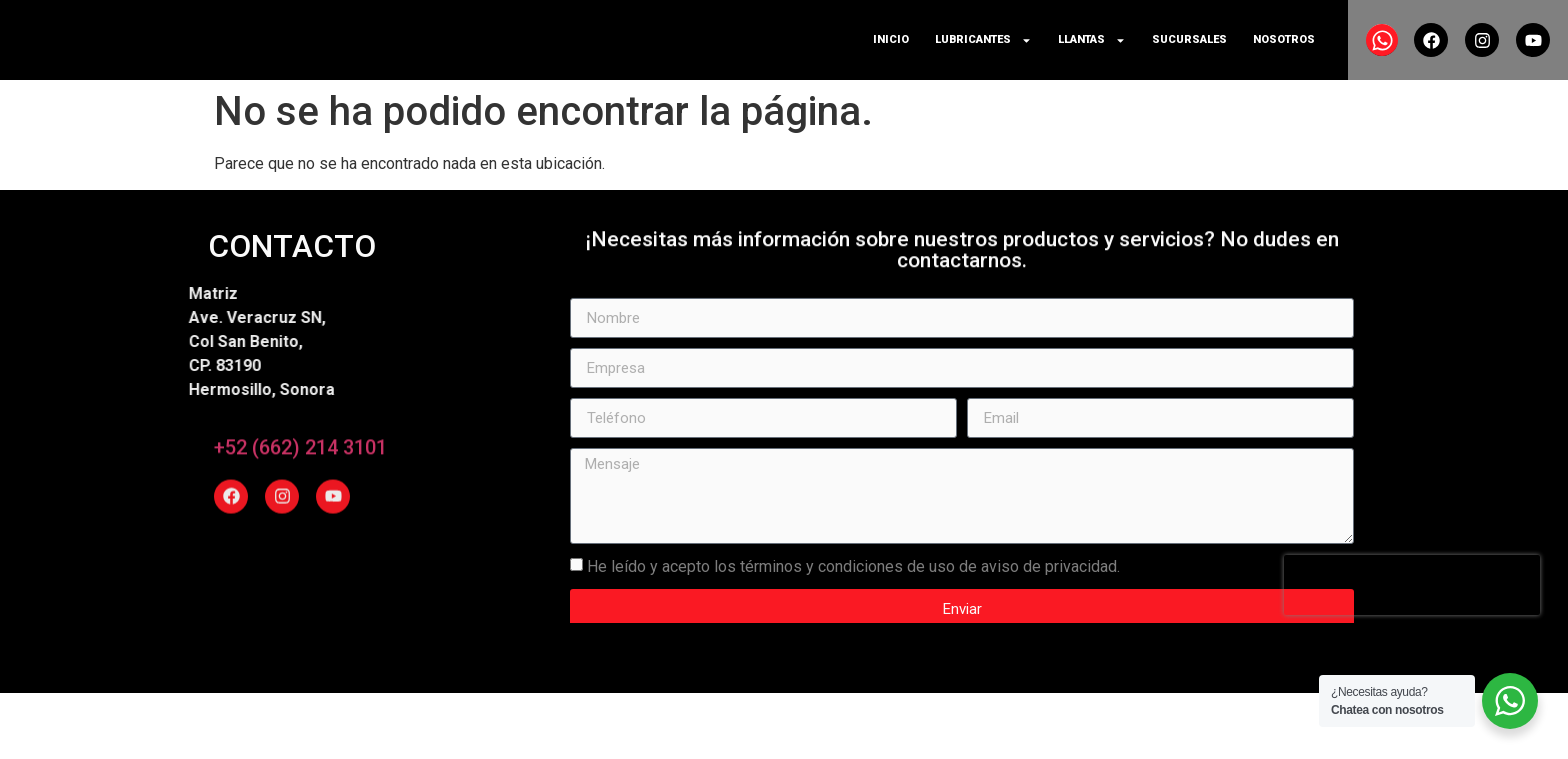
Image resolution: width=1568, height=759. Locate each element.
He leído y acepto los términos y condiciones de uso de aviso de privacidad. (853, 587)
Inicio (891, 39)
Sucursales (1189, 39)
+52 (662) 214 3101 (300, 448)
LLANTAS (1092, 40)
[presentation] (1412, 607)
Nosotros (1284, 39)
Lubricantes (983, 40)
